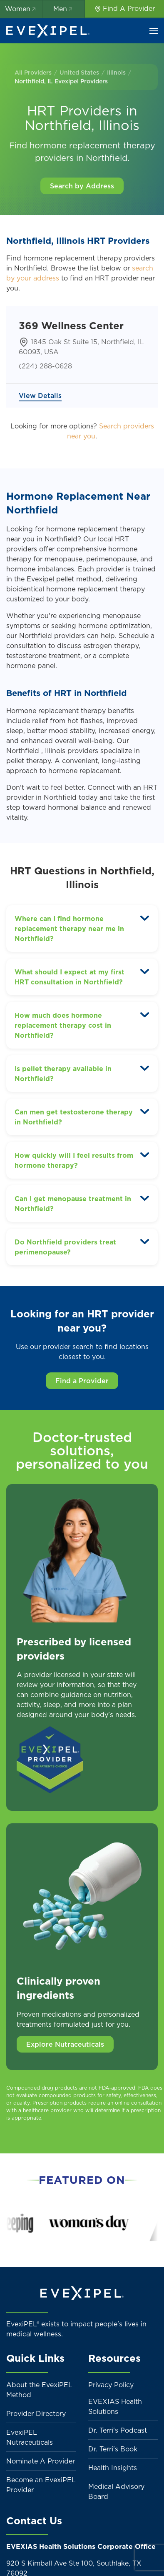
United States (79, 72)
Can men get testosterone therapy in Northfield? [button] (74, 1117)
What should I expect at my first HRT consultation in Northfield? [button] (69, 976)
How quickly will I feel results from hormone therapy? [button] (74, 1160)
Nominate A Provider (40, 2461)
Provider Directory (36, 2413)
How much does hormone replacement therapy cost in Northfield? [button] (63, 1025)
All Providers (33, 72)
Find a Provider (82, 1380)
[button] (153, 30)
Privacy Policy (111, 2384)
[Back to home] (47, 30)
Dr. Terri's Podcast (117, 2430)
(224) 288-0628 (45, 366)
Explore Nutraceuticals (65, 2044)
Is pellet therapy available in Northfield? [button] (63, 1073)
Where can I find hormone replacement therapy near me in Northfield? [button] (69, 928)
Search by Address (82, 185)
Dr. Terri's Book (112, 2448)
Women (21, 8)
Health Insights (112, 2467)
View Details (40, 395)
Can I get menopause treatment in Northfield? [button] (73, 1203)
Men (63, 8)
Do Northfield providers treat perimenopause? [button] (65, 1247)
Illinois (116, 72)
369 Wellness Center (71, 325)
